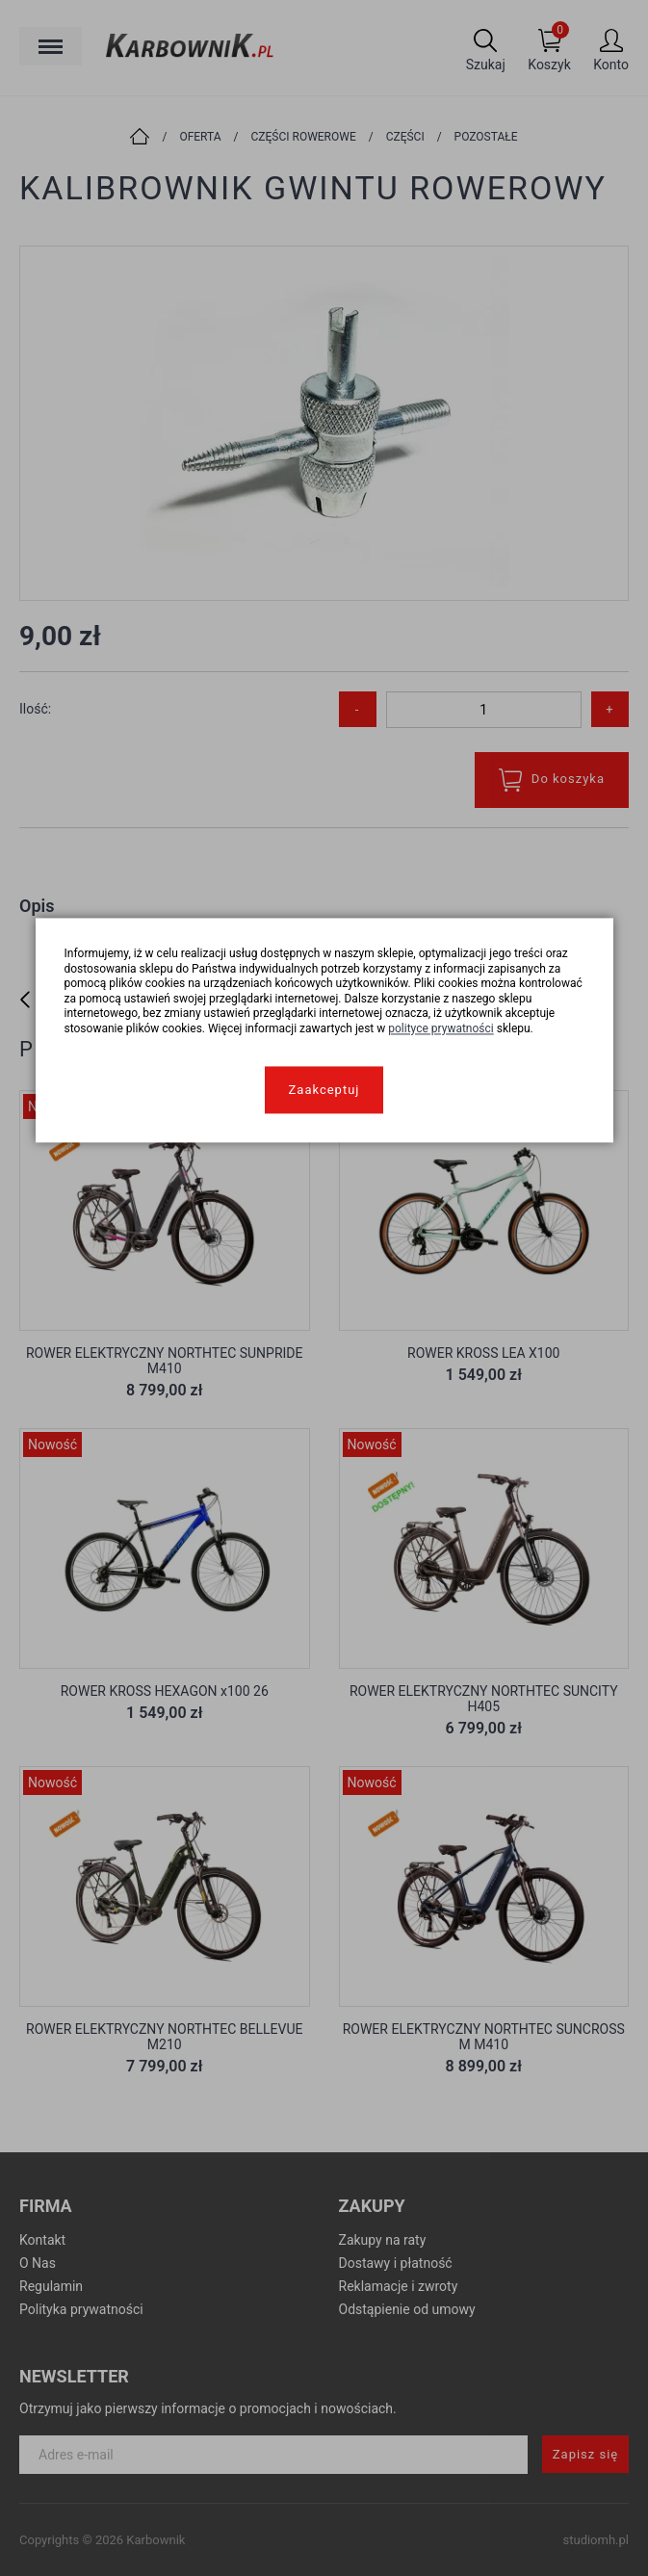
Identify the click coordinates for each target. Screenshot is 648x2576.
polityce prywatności (441, 1028)
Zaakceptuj (324, 1089)
